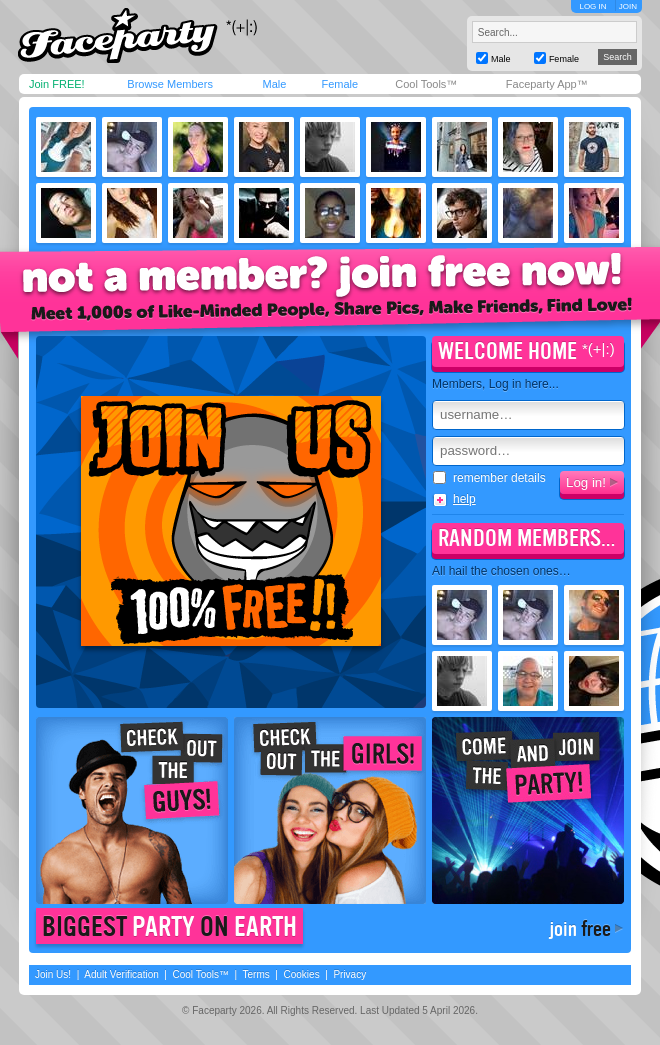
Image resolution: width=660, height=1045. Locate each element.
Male (274, 84)
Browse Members (170, 84)
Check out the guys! (132, 810)
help (464, 499)
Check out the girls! (330, 810)
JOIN (628, 6)
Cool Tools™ (426, 84)
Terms (256, 974)
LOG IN (592, 6)
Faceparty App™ (547, 84)
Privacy (349, 974)
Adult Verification (121, 974)
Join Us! (53, 974)
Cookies (302, 974)
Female (339, 84)
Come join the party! (528, 810)
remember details (489, 478)
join (580, 929)
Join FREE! (57, 84)
